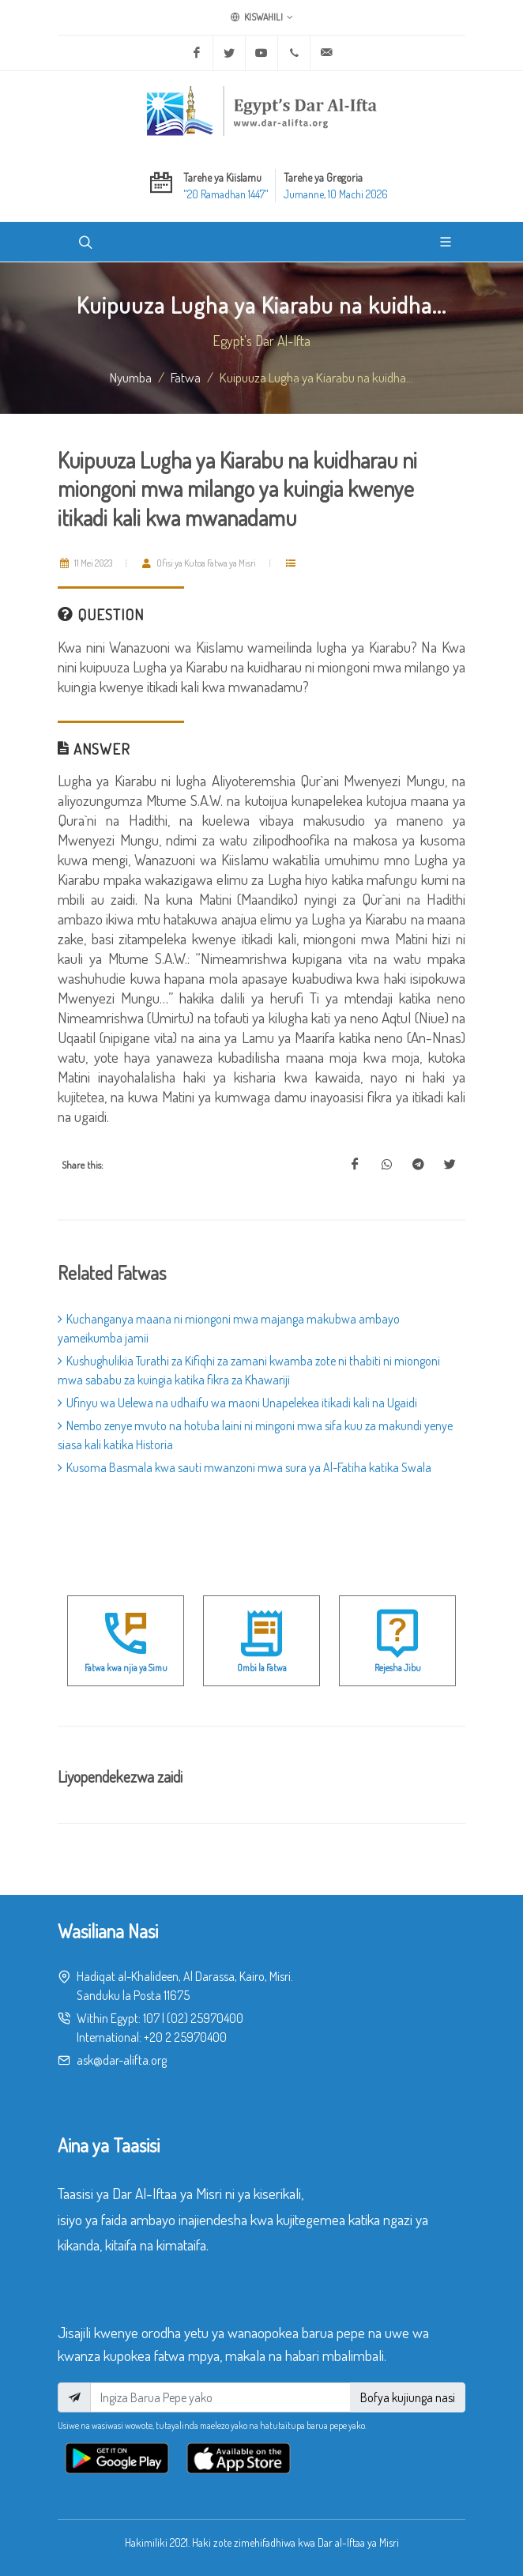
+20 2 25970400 (185, 2037)
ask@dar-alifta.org (122, 2060)
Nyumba (131, 377)
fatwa (186, 377)
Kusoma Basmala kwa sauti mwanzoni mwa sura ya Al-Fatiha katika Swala (244, 1467)
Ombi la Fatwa (262, 1668)
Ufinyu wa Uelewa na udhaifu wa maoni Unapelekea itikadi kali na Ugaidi (237, 1402)
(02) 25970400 (205, 2018)
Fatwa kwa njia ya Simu (126, 1668)
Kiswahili (262, 17)
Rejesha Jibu (397, 1668)
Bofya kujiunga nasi (407, 2397)
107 (151, 2018)
